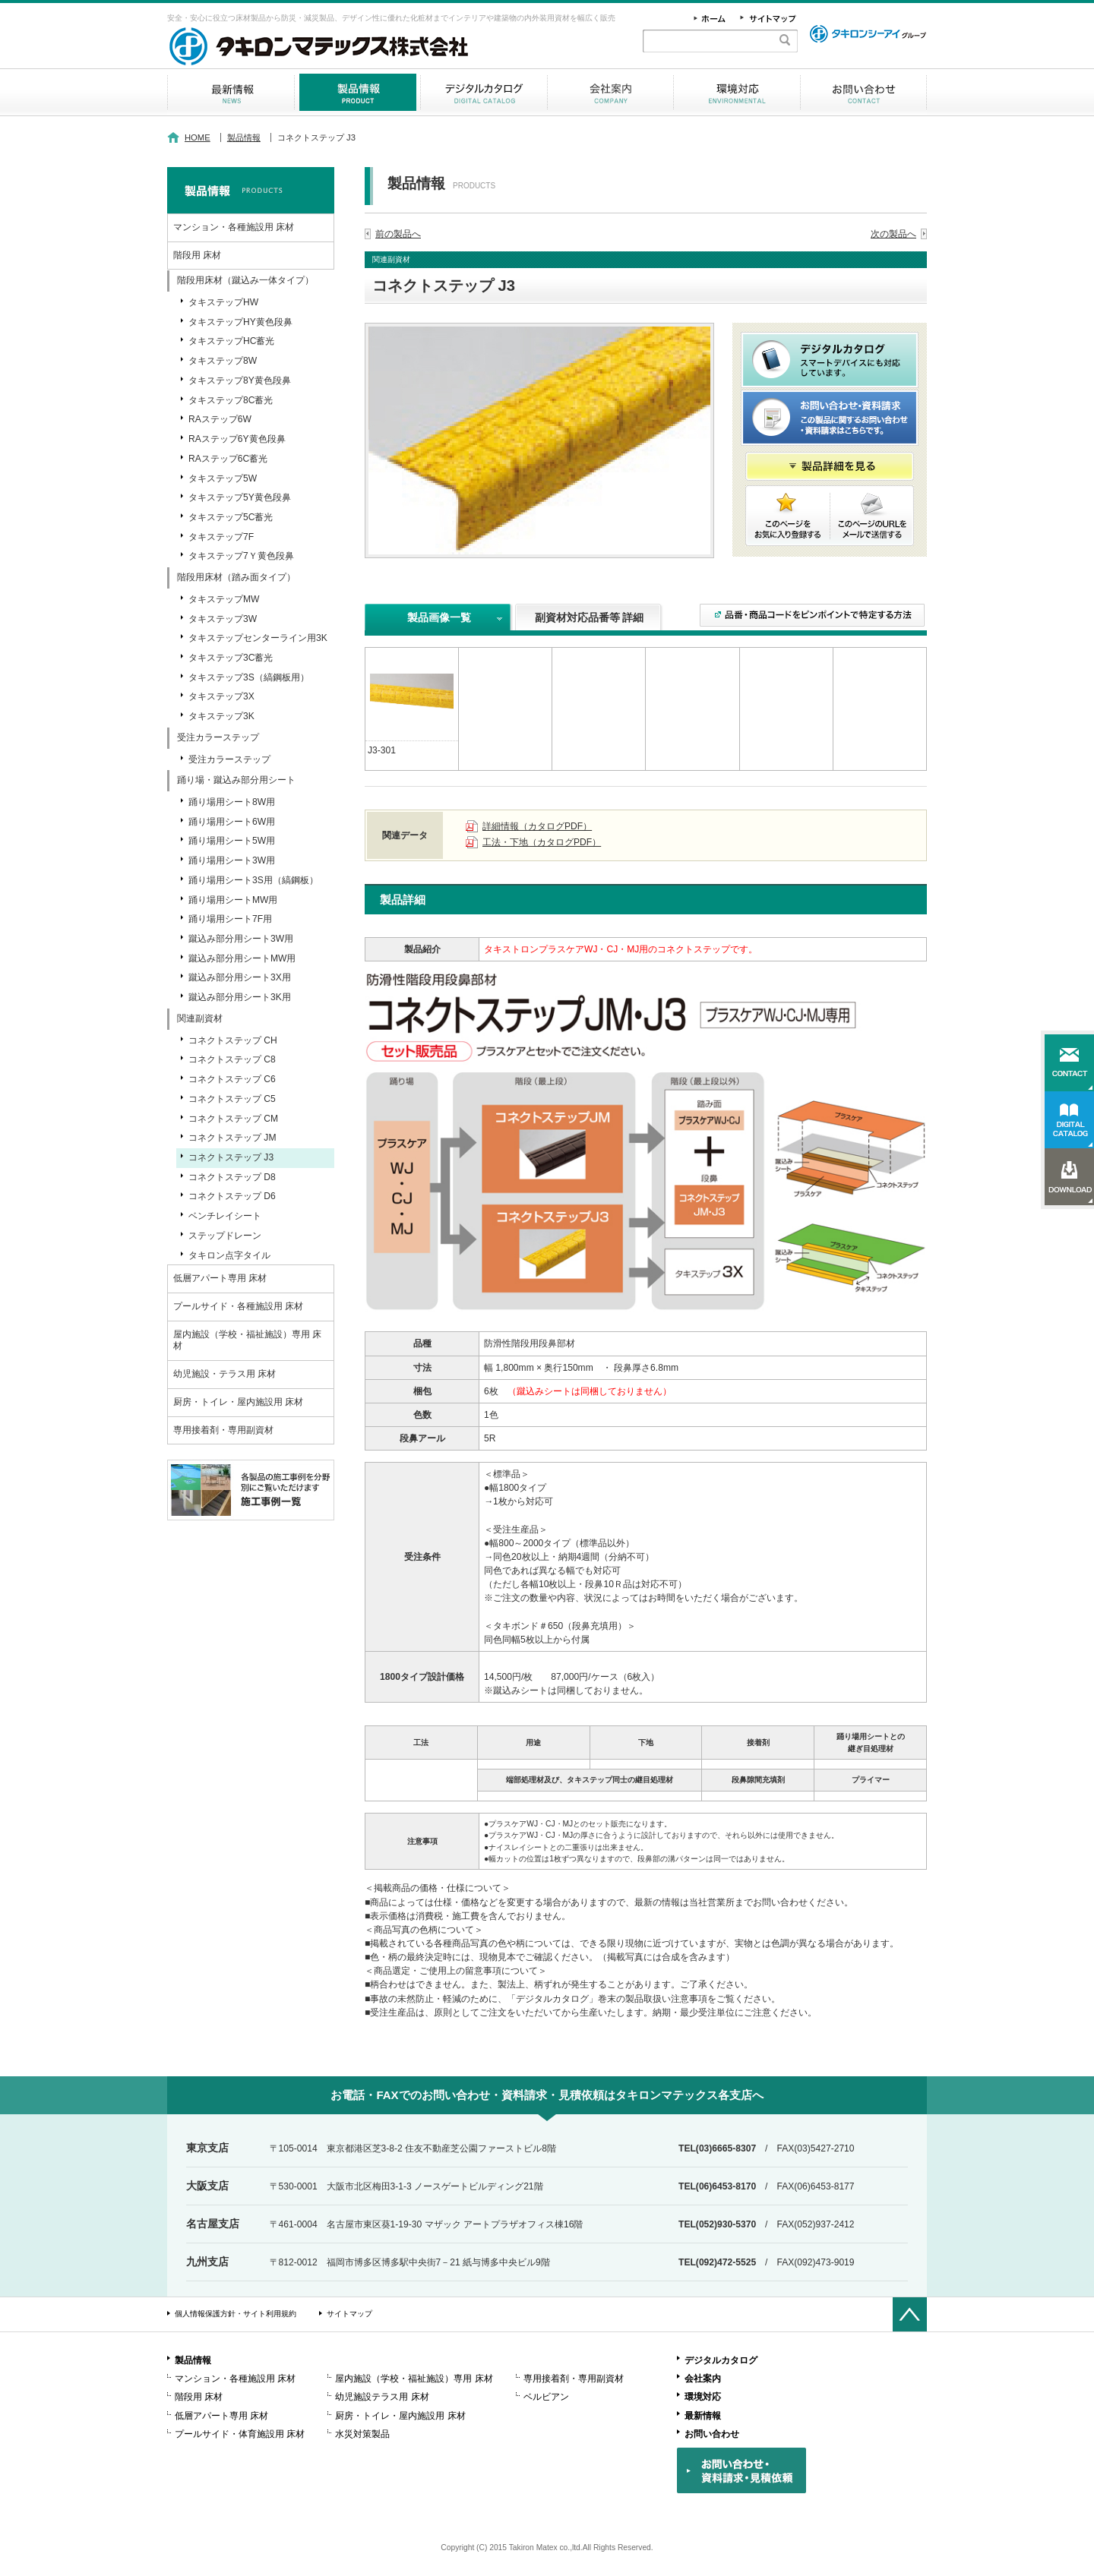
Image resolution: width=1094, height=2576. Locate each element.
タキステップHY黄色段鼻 (240, 322)
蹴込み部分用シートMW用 (242, 958)
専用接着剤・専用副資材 (223, 1430)
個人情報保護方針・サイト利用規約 (235, 2313)
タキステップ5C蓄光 (230, 517)
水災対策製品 (362, 2434)
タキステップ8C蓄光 (230, 400)
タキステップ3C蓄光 (230, 657)
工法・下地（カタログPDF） (541, 842)
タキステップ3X (221, 696)
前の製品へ (398, 234)
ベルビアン (546, 2396)
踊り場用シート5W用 (231, 840)
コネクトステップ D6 (232, 1196)
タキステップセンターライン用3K (257, 638)
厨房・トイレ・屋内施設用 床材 (238, 1402)
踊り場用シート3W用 (231, 860)
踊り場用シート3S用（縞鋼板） (253, 880)
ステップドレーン (224, 1235)
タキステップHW (223, 302)
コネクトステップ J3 (231, 1157)
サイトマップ (349, 2313)
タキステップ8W (222, 360)
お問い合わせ (863, 92)
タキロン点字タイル (229, 1255)
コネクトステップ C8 (232, 1059)
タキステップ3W (222, 619)
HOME (197, 137)
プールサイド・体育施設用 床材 (240, 2434)
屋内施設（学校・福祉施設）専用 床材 (247, 1340)
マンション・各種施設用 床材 (233, 227)
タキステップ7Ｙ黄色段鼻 (241, 556)
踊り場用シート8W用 (231, 802)
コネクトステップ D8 (232, 1177)
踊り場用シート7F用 (230, 919)
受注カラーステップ (229, 759)
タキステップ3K (221, 716)
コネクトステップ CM (233, 1118)
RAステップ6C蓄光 (227, 458)
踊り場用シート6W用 (231, 821)
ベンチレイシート (224, 1216)
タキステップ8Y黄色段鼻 (239, 380)
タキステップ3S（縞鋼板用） (248, 677)
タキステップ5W (222, 478)
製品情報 (357, 92)
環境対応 (737, 92)
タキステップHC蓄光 (231, 341)
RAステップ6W (219, 419)
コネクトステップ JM (232, 1137)
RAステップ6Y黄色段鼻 (237, 439)
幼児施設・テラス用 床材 (224, 1373)
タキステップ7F (221, 537)
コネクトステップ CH (232, 1040)
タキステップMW (223, 599)
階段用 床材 (197, 255)
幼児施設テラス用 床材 (381, 2396)
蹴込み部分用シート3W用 (240, 938)
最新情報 (230, 92)
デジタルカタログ (484, 92)
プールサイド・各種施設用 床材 (238, 1306)
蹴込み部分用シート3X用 (239, 977)
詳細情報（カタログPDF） (537, 826)
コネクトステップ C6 (232, 1079)
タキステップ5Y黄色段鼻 (239, 497)
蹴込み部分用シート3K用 (239, 997)
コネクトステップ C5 (232, 1099)
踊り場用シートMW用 (232, 900)
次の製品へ (893, 234)
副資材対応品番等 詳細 (589, 617)
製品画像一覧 (439, 617)
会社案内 (610, 92)
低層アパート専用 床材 (220, 1278)
